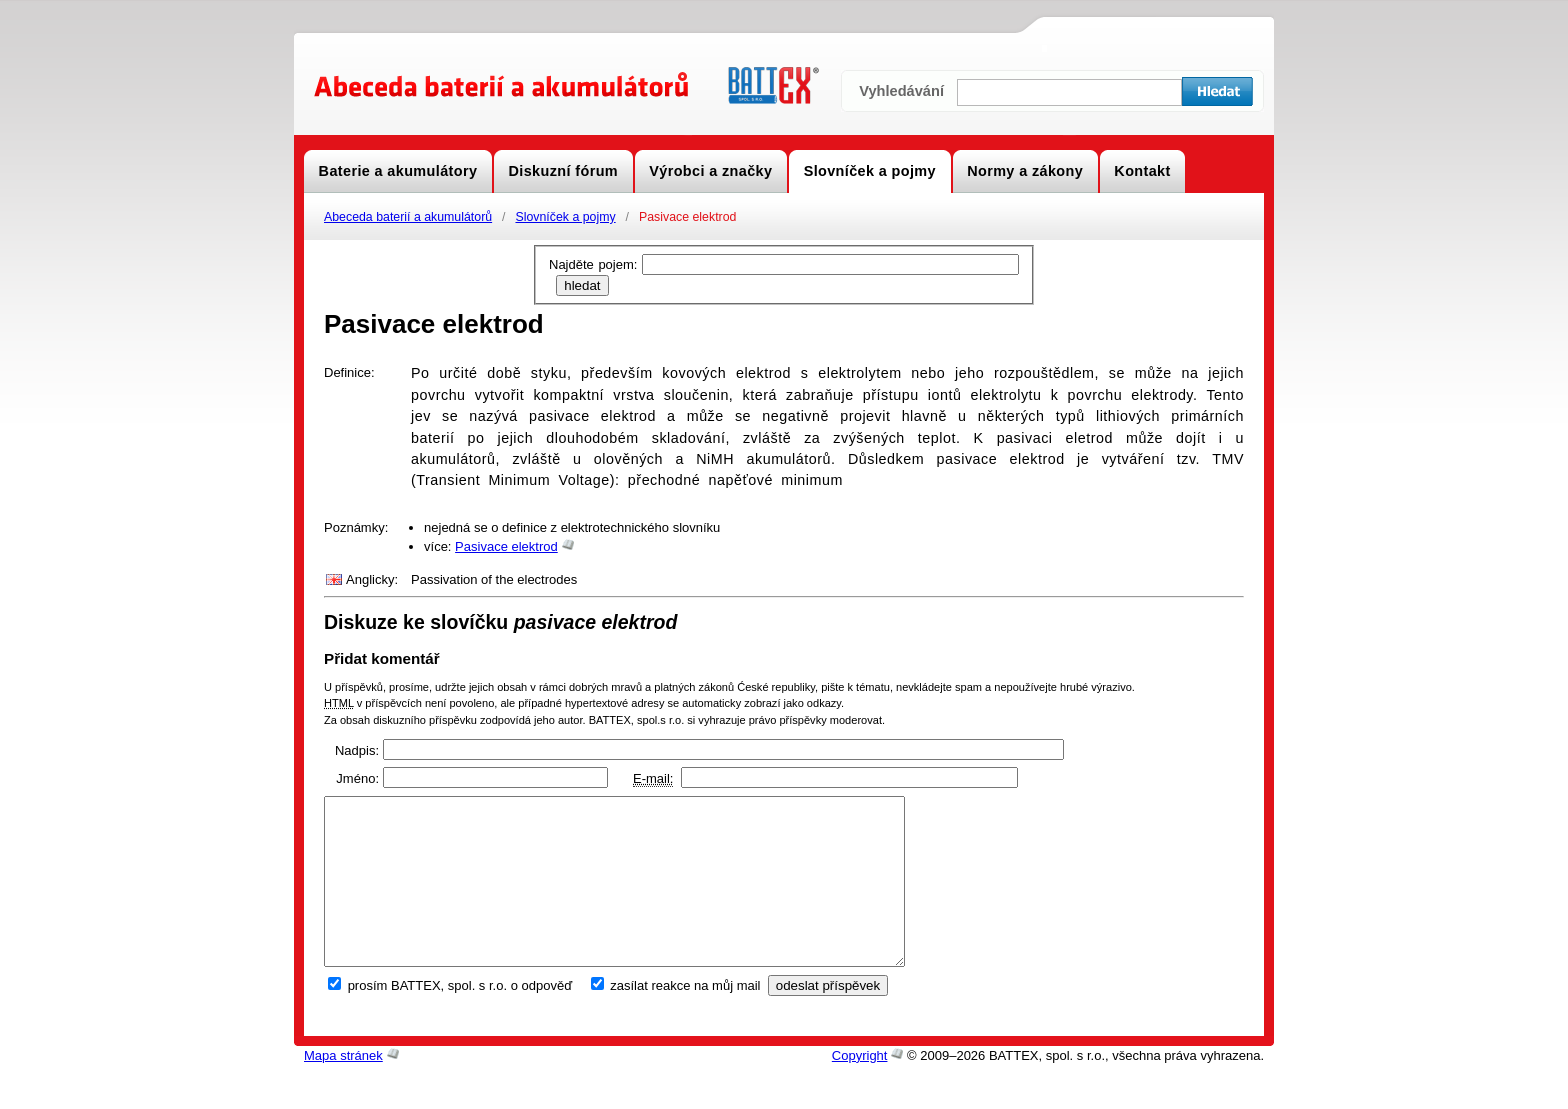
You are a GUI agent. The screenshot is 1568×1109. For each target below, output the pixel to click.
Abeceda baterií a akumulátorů (408, 217)
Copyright (860, 1088)
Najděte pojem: (595, 264)
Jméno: (357, 778)
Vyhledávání (901, 91)
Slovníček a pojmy (565, 217)
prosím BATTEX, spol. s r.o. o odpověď (460, 1018)
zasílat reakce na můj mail (685, 1018)
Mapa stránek (343, 1088)
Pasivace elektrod (506, 546)
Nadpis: (357, 750)
